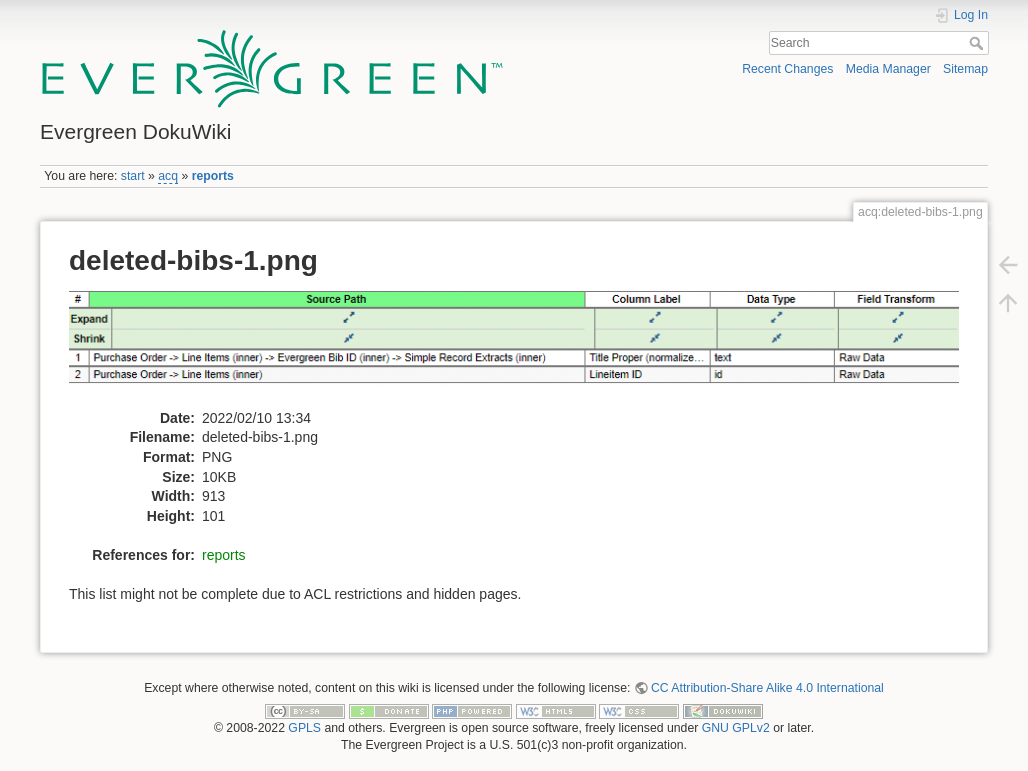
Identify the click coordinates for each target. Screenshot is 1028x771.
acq (168, 176)
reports (213, 176)
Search (978, 43)
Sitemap (965, 69)
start (133, 176)
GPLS (304, 728)
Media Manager (888, 69)
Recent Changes (787, 69)
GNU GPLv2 (736, 728)
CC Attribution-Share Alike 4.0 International (767, 688)
